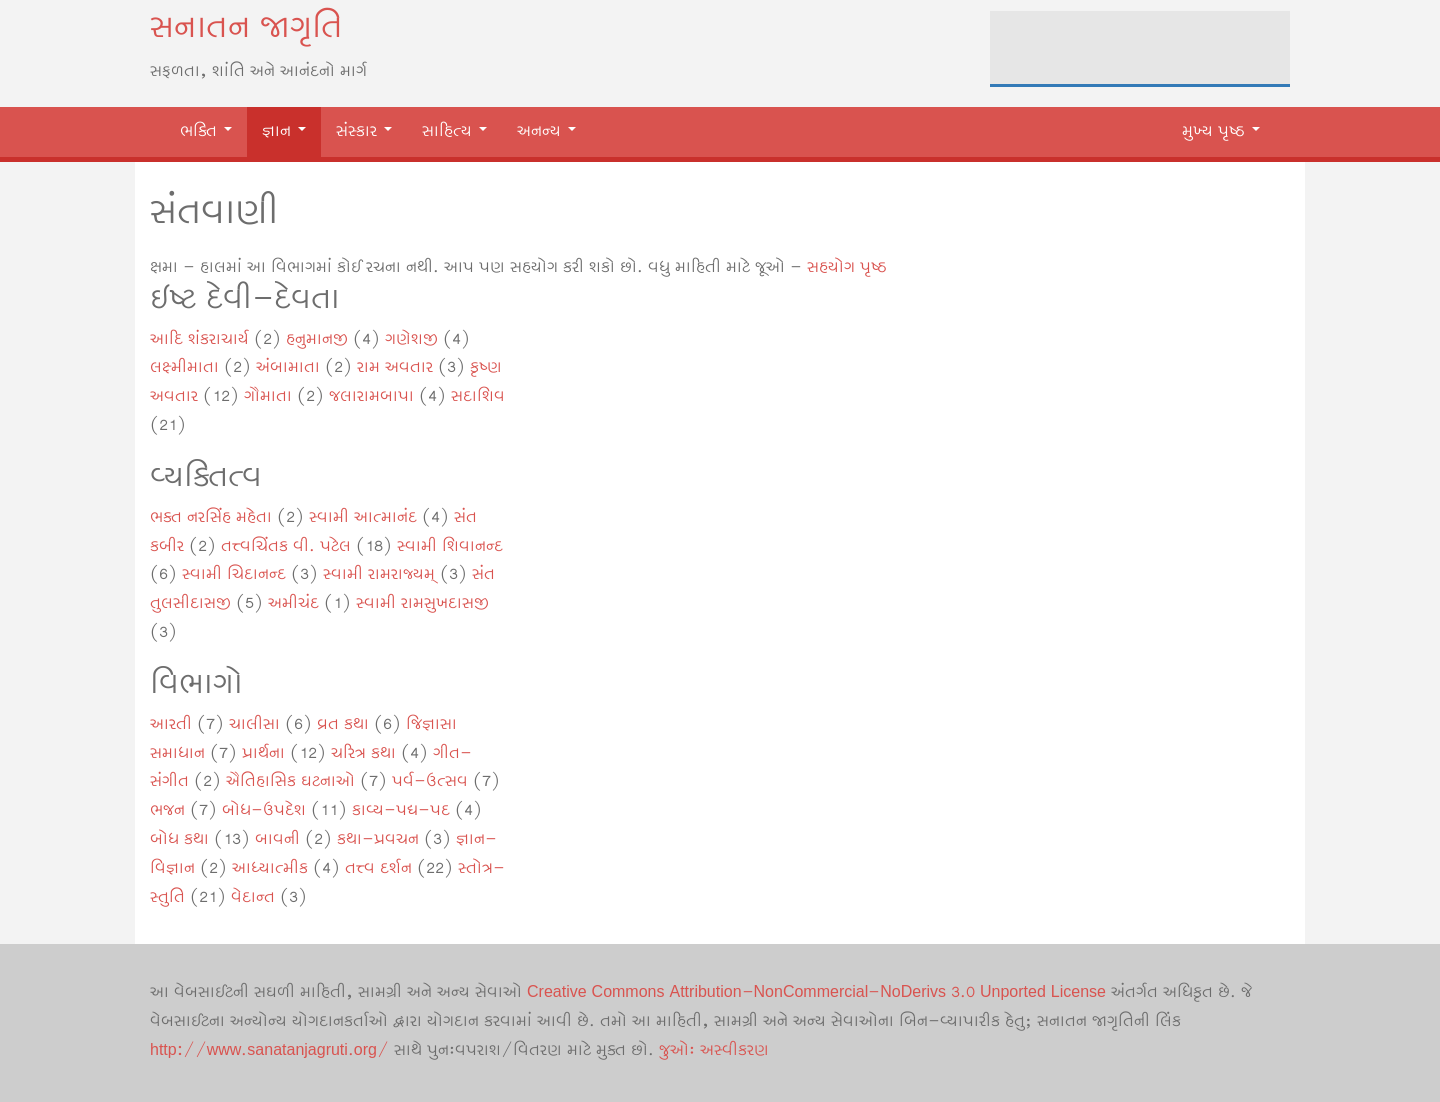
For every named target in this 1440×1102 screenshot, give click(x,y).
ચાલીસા (254, 724)
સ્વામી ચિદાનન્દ (234, 574)
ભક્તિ (206, 131)
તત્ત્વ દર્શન (378, 868)
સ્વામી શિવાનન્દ (450, 546)
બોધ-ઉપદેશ (264, 810)
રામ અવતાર (395, 367)
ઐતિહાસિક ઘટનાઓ (290, 781)
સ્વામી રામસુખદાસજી (422, 603)
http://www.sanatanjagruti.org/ (269, 1050)
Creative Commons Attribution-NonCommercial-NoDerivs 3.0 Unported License (816, 992)
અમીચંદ (293, 603)
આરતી (171, 724)
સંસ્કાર (364, 131)
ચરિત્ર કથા (363, 753)
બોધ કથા (179, 839)
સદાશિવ (478, 396)
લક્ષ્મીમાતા (184, 367)
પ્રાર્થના (263, 753)
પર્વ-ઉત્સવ (430, 781)
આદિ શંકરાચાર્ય (199, 339)
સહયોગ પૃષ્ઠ (847, 267)
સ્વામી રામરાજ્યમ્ (379, 574)
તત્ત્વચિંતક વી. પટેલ (286, 546)
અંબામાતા (288, 367)
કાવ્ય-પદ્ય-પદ (401, 810)
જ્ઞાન (284, 131)
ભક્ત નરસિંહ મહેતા (211, 517)
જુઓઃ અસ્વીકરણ (714, 1050)
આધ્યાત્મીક (270, 868)
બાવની (277, 839)
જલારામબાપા (371, 396)
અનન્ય (546, 131)
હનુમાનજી (317, 339)
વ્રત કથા (343, 724)
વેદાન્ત (253, 897)
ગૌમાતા (268, 396)
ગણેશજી (411, 339)
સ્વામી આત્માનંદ (363, 517)
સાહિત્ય (454, 131)
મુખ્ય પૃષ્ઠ (1221, 131)
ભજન (167, 810)
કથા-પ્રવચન (378, 839)
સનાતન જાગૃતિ (246, 28)
